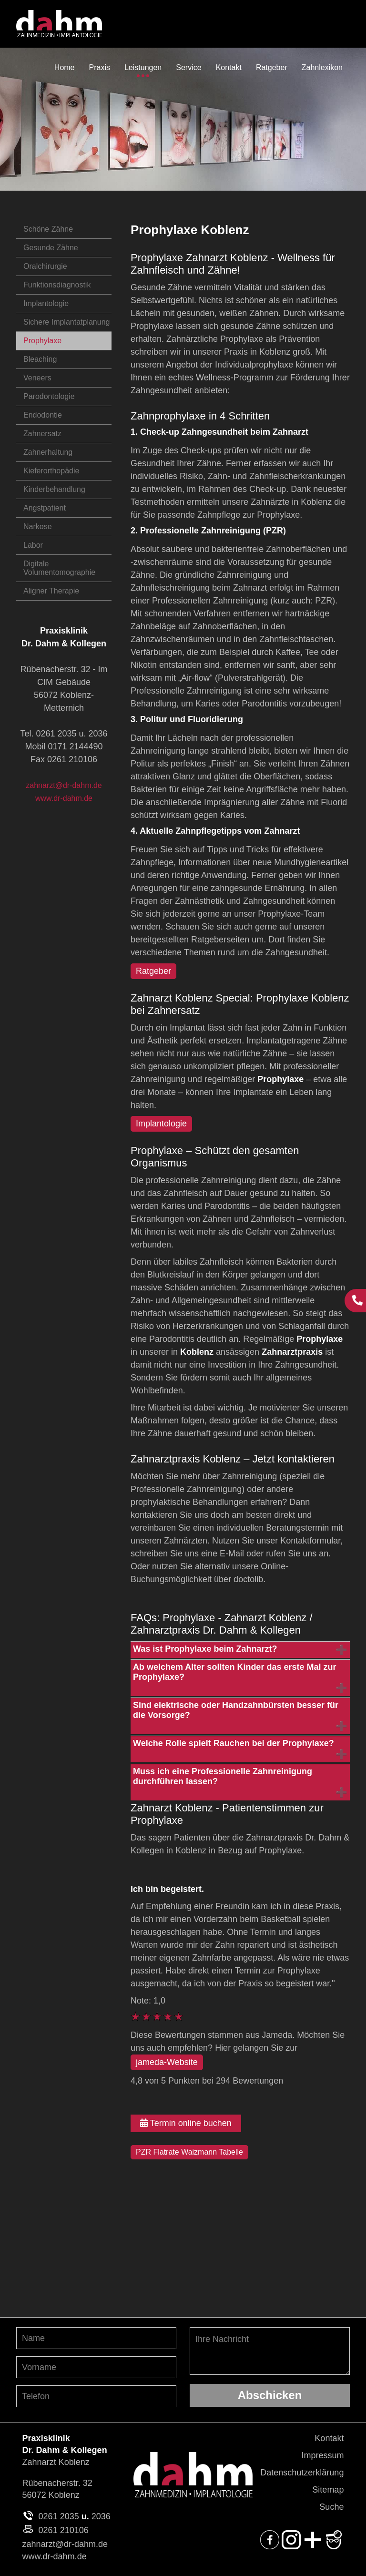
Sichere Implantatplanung (66, 322)
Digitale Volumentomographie (59, 568)
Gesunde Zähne (50, 248)
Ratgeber (153, 971)
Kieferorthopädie (51, 471)
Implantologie (46, 303)
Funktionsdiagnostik (57, 285)
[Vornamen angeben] (96, 2367)
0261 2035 (59, 2516)
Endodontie (42, 415)
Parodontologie (49, 396)
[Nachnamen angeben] (96, 2338)
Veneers (37, 378)
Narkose (37, 526)
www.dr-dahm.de (63, 798)
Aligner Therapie (51, 591)
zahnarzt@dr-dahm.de (64, 785)
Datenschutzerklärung (302, 2472)
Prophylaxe (42, 341)
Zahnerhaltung (47, 452)
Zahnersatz (42, 433)
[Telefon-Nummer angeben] (96, 2396)
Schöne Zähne (48, 229)
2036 (101, 2516)
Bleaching (40, 359)
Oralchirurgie (45, 266)
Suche (331, 2507)
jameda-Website (167, 2062)
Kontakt (329, 2438)
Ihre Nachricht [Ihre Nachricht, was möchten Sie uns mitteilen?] (270, 2351)
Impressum (322, 2455)
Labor (33, 545)
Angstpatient (44, 508)
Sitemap (328, 2489)
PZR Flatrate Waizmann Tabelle (189, 2152)
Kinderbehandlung (54, 489)
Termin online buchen (186, 2123)
